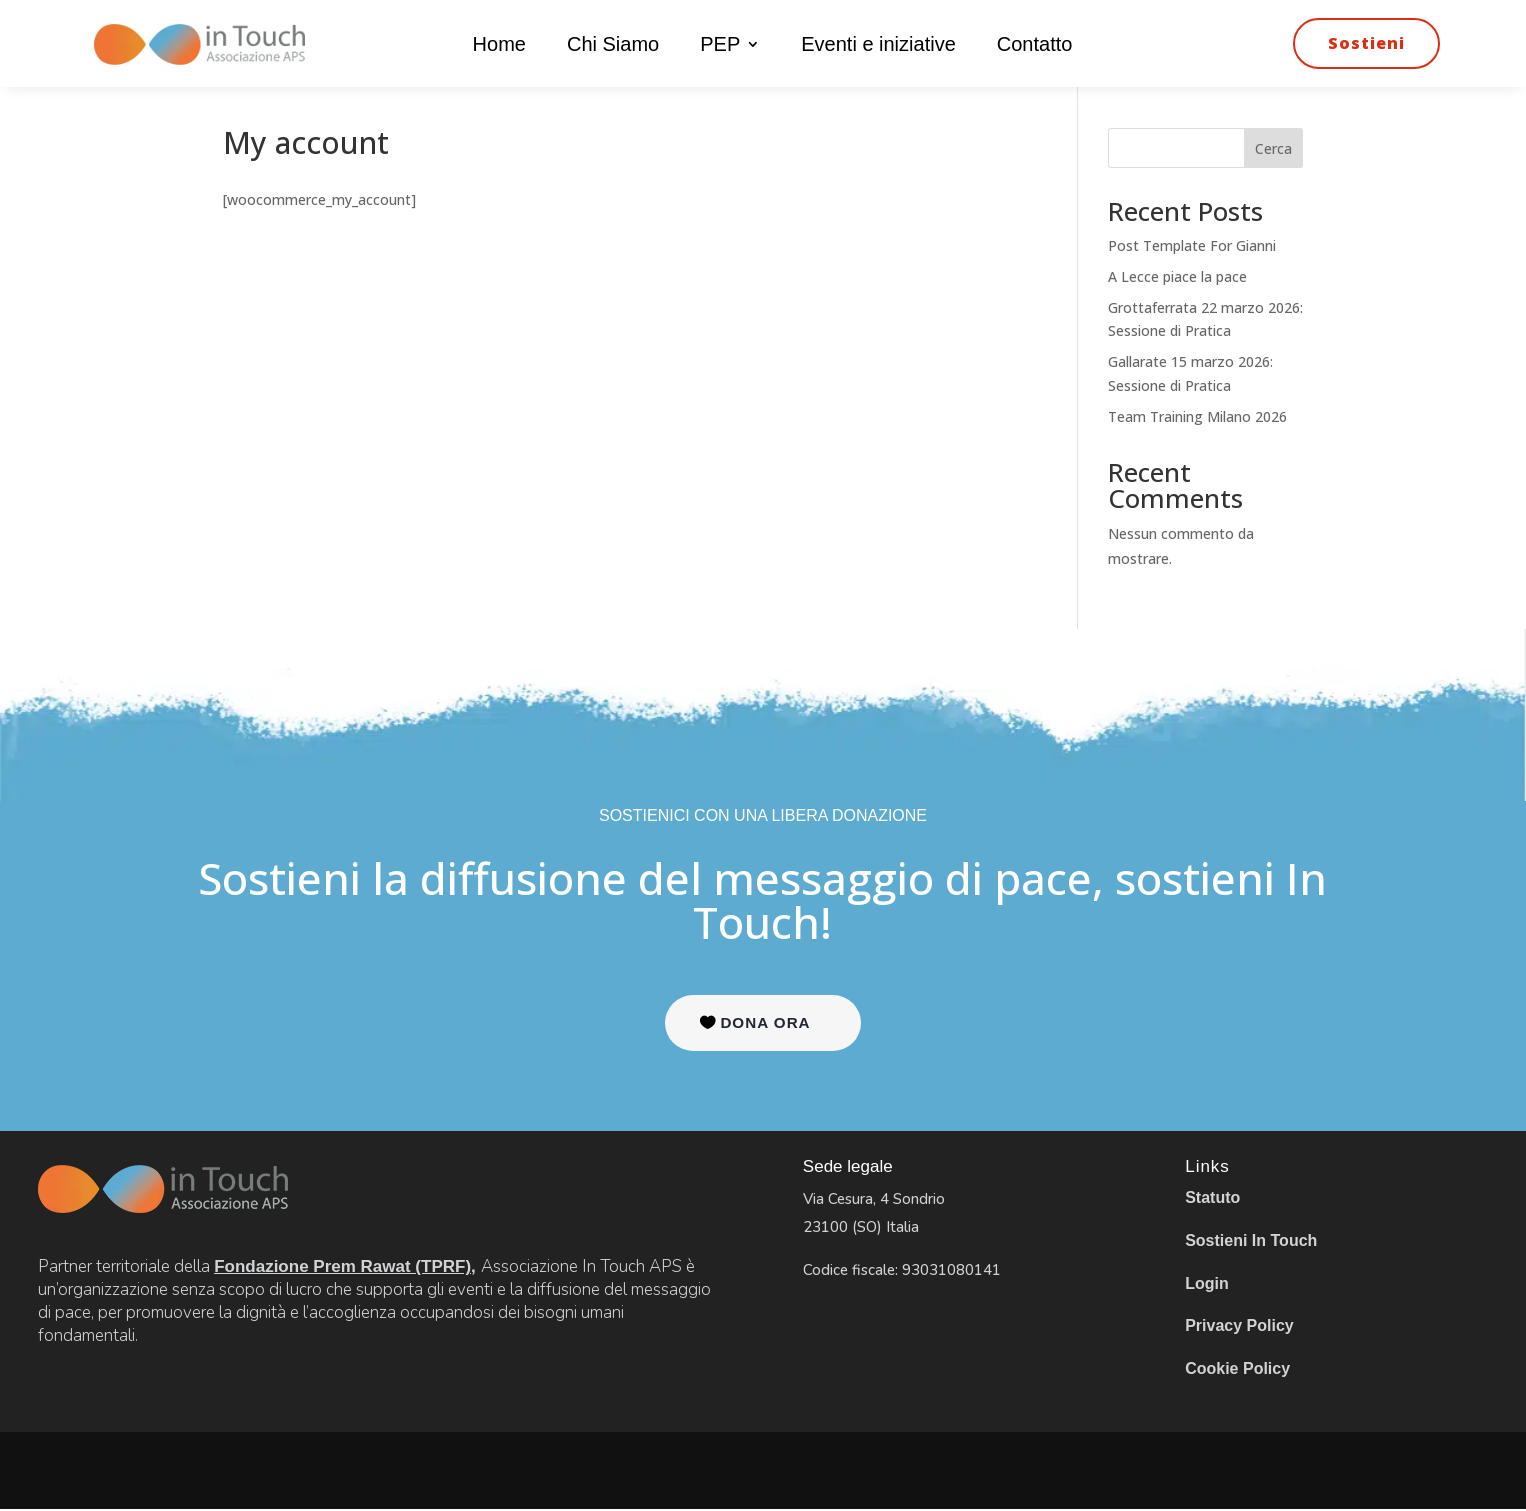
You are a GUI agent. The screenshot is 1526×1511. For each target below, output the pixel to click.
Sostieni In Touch (1251, 1241)
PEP (720, 46)
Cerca (1273, 148)
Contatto (1035, 46)
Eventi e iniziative (878, 46)
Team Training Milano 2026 (1197, 416)
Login (1207, 1284)
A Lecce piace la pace (1177, 276)
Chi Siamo (613, 46)
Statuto (1212, 1199)
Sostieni (1366, 43)
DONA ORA (765, 1023)
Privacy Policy (1239, 1326)
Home (499, 46)
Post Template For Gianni (1192, 245)
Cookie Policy (1237, 1369)
